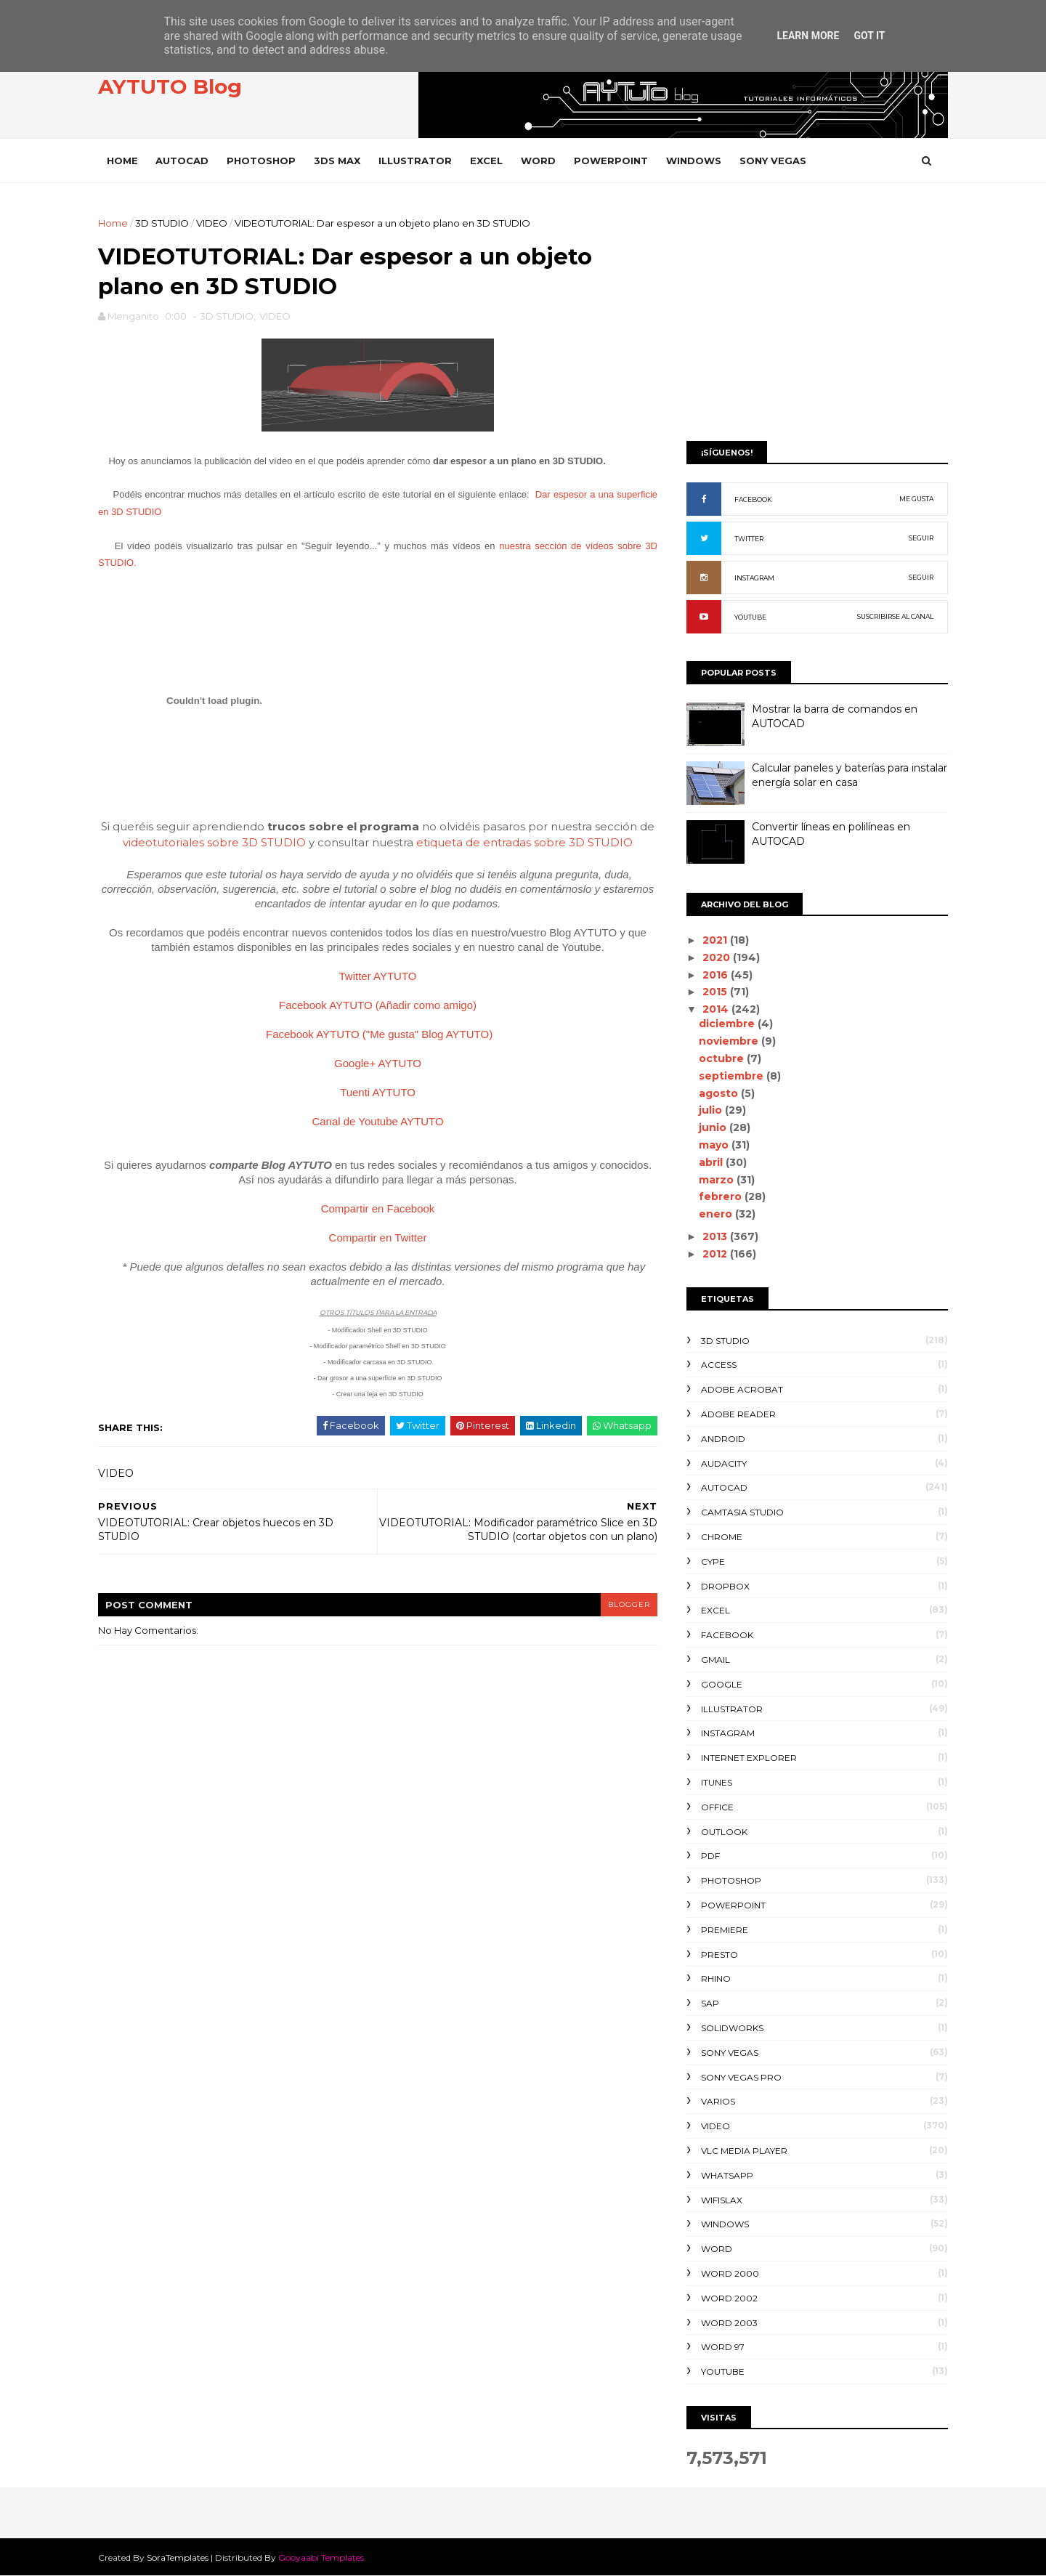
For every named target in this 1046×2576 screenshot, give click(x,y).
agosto (720, 1093)
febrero (722, 1196)
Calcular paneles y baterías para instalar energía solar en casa (849, 775)
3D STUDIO (162, 223)
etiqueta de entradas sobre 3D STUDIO (524, 842)
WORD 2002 (729, 2298)
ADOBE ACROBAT (742, 1389)
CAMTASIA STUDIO (742, 1512)
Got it (869, 35)
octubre (723, 1058)
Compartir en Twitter (378, 1237)
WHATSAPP (727, 2175)
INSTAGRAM (754, 578)
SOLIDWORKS (732, 2027)
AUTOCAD (181, 160)
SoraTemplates (177, 2557)
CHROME (721, 1536)
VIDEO (211, 223)
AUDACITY (724, 1463)
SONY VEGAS (772, 160)
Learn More (808, 35)
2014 (716, 1009)
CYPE (713, 1561)
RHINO (716, 1978)
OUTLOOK (724, 1831)
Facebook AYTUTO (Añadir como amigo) (378, 1005)
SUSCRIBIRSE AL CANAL (895, 616)
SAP (710, 2003)
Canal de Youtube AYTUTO (377, 1121)
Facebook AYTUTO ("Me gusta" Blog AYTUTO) (379, 1034)
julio (712, 1110)
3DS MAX (337, 160)
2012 (716, 1253)
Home (122, 160)
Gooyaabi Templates (321, 2557)
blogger (629, 1604)
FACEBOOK (753, 499)
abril (712, 1162)
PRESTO (719, 1954)
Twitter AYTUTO (378, 976)
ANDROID (723, 1438)
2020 (717, 957)
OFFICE (717, 1807)
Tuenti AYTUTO (377, 1092)
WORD (538, 160)
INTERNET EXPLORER (749, 1757)
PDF (710, 1855)
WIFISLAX (721, 2200)
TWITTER (748, 539)
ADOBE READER (738, 1414)
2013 (716, 1236)
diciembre (728, 1023)
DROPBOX (725, 1586)
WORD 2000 (730, 2273)
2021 (716, 940)
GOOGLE (721, 1684)
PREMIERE (724, 1929)
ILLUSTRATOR (415, 160)
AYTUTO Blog (170, 86)
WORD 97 (723, 2346)
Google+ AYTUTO (377, 1063)
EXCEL (486, 160)
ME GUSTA (916, 499)
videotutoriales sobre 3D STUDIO (214, 842)
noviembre (730, 1041)
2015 (716, 991)
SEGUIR (921, 538)
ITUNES (716, 1782)
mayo (715, 1144)
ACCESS (719, 1364)
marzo (718, 1179)
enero (717, 1213)
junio (714, 1127)
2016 (716, 974)
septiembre (732, 1075)
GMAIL (715, 1659)
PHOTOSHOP (261, 160)
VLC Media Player (744, 2150)
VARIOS (718, 2101)
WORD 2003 (729, 2322)
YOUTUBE (750, 617)
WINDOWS (693, 160)
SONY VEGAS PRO (741, 2077)
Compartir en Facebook (378, 1208)
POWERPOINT (611, 160)
